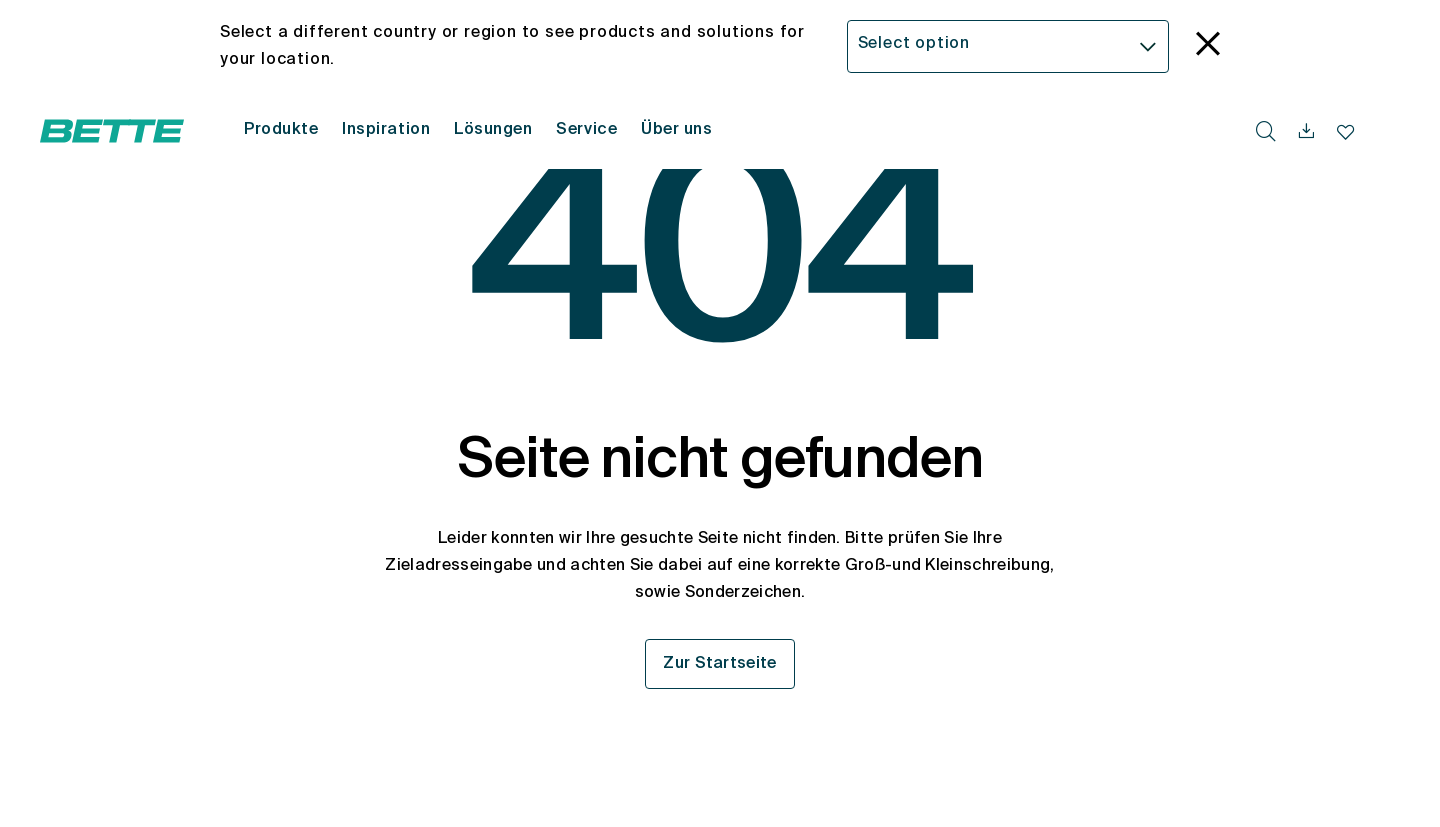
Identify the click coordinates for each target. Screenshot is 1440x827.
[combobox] (1008, 46)
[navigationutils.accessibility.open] (1306, 132)
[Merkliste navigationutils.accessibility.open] (1346, 132)
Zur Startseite (719, 664)
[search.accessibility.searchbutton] (1266, 131)
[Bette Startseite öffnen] (112, 131)
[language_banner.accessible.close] (1208, 46)
